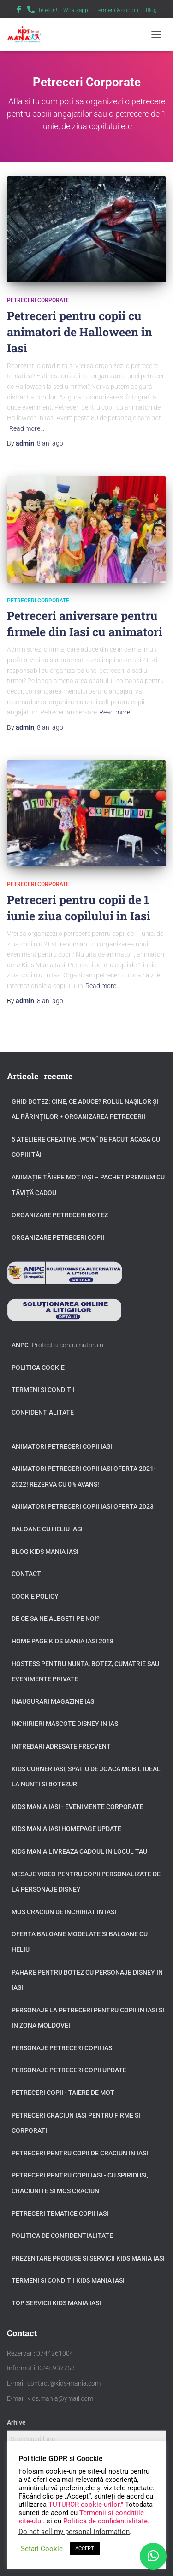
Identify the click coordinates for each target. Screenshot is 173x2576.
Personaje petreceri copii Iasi (63, 2048)
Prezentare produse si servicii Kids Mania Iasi (88, 2258)
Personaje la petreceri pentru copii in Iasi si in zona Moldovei (88, 2017)
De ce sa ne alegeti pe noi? (56, 1618)
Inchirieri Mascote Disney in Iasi (66, 1723)
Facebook (19, 10)
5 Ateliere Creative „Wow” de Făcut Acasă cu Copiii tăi (86, 1147)
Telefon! (47, 10)
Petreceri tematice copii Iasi (60, 2213)
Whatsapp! (76, 10)
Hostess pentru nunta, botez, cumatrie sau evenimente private (85, 1671)
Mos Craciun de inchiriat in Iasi (64, 1912)
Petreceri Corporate (38, 300)
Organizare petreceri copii (58, 1237)
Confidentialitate (43, 1412)
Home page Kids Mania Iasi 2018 (62, 1641)
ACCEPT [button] (84, 2549)
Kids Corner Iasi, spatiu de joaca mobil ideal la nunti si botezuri (86, 1776)
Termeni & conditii (117, 10)
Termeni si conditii (43, 1389)
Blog (151, 10)
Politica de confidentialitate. (106, 2521)
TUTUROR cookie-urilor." (86, 2504)
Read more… (26, 428)
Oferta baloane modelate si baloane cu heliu (80, 1941)
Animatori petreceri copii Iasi (62, 1446)
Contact (26, 1573)
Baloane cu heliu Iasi (47, 1529)
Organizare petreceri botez (60, 1215)
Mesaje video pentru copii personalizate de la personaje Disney (86, 1881)
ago (50, 443)
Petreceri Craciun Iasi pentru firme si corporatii (76, 2123)
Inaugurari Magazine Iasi (54, 1701)
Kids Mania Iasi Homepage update (66, 1828)
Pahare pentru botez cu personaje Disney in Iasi (87, 1980)
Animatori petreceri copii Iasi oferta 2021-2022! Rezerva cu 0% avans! (84, 1476)
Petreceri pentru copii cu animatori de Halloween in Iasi (79, 332)
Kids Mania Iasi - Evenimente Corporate (77, 1806)
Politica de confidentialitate (62, 2235)
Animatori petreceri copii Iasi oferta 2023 (83, 1506)
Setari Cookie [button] (42, 2549)
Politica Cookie (38, 1367)
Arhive (16, 2422)
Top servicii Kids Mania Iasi (56, 2303)
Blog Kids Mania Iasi (45, 1551)
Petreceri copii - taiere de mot (63, 2092)
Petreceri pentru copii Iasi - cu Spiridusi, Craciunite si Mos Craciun (80, 2183)
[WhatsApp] (153, 2556)
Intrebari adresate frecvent (61, 1746)
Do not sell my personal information (74, 2532)
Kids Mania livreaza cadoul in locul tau (79, 1851)
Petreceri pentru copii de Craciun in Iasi (80, 2153)
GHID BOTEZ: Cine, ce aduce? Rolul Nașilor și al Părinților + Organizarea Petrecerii (85, 1109)
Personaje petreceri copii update (69, 2070)
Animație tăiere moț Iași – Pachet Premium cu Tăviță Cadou (88, 1184)
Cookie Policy (35, 1596)
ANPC (20, 1345)
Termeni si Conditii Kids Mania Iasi (68, 2280)
